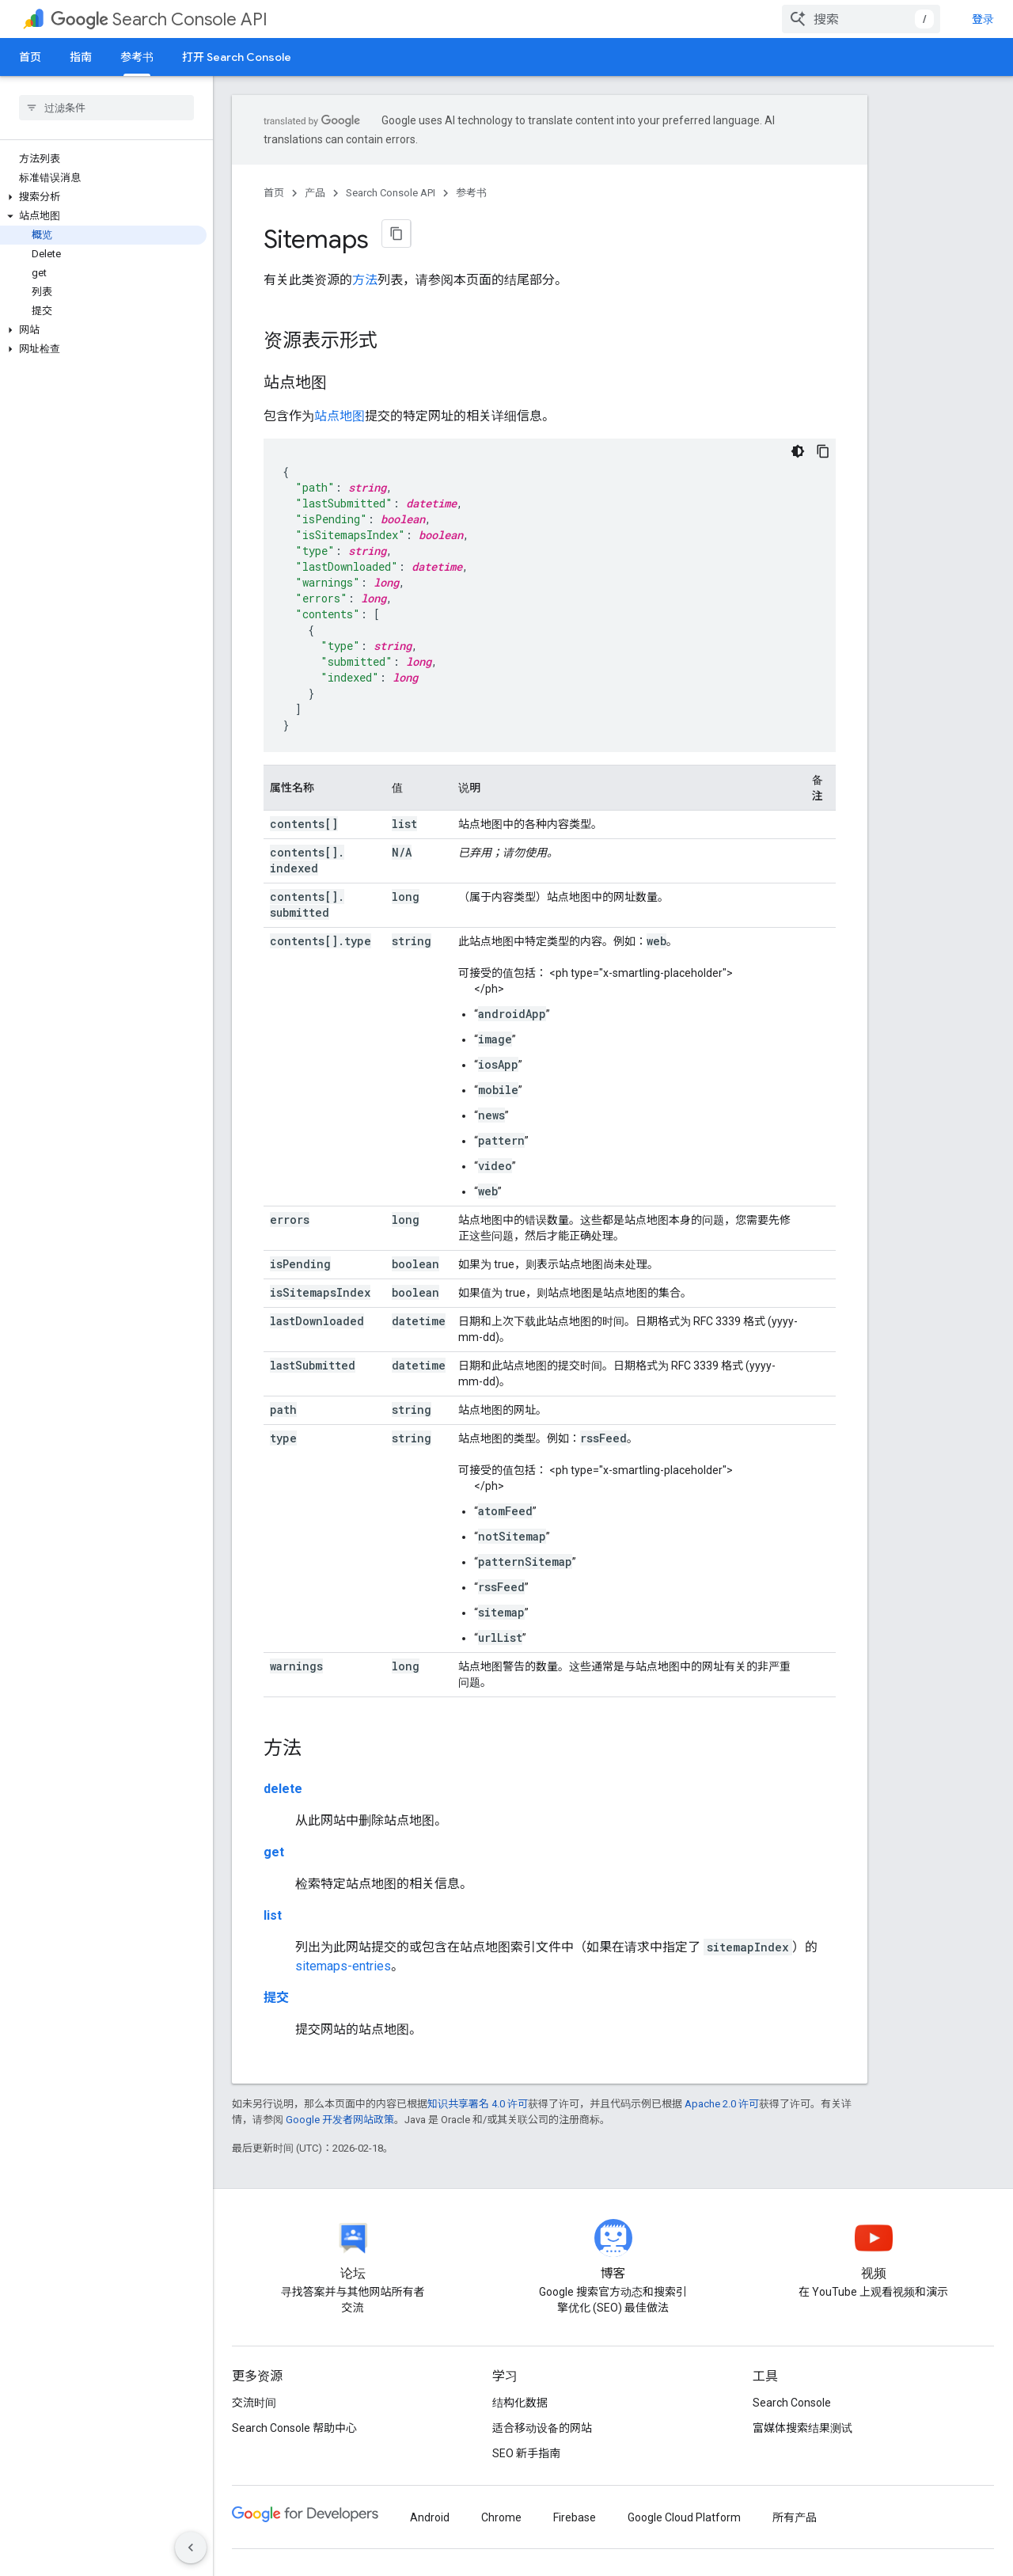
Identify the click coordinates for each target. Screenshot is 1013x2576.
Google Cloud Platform (684, 2517)
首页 (30, 57)
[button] (103, 197)
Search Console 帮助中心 (294, 2428)
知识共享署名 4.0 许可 (477, 2104)
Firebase (574, 2517)
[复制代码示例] (823, 451)
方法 (365, 279)
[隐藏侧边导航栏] (191, 2547)
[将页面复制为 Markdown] (396, 233)
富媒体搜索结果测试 (802, 2428)
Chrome (501, 2517)
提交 (276, 1997)
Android (430, 2517)
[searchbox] (106, 107)
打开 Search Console (236, 57)
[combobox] (861, 19)
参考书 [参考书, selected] (137, 57)
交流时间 (254, 2402)
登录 (983, 19)
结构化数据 (520, 2402)
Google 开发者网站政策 (340, 2120)
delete (283, 1788)
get (274, 1852)
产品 (315, 193)
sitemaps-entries (343, 1966)
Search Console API (159, 19)
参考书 (471, 193)
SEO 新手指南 (526, 2453)
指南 (81, 57)
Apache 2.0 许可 (722, 2104)
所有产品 (794, 2517)
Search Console (792, 2402)
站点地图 (339, 416)
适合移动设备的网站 (542, 2428)
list (273, 1915)
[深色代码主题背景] (797, 451)
